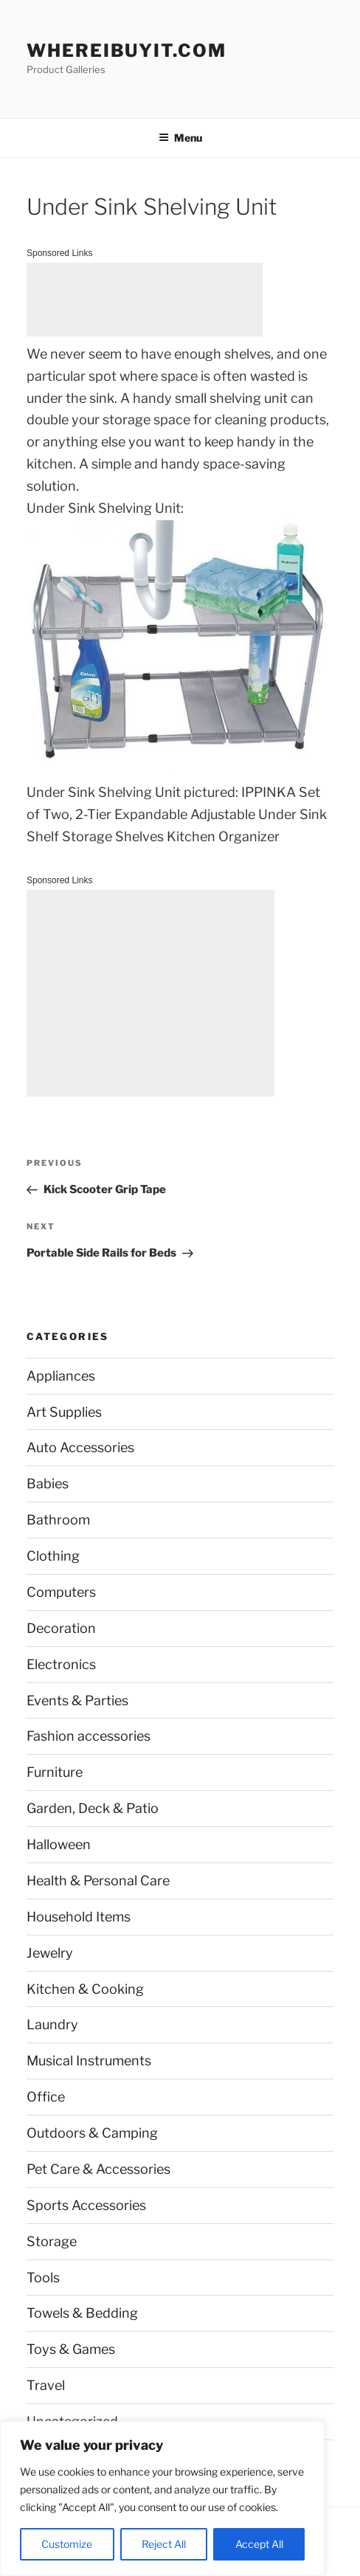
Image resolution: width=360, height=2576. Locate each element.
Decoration (61, 1628)
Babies (48, 1483)
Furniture (55, 1772)
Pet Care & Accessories (98, 2169)
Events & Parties (77, 1700)
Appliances (61, 1376)
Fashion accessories (88, 1736)
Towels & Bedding (82, 2313)
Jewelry (50, 1953)
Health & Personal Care (98, 1880)
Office (46, 2096)
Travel (46, 2385)
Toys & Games (71, 2349)
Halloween (59, 1844)
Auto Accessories (80, 1447)
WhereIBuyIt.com (126, 50)
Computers (61, 1592)
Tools (43, 2277)
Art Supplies (64, 1412)
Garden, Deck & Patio (93, 1808)
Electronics (61, 1664)
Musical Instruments (89, 2060)
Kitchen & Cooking (85, 1989)
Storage (52, 2241)
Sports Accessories (86, 2205)
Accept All (259, 2544)
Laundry (52, 2024)
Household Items (79, 1916)
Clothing (53, 1556)
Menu (180, 137)
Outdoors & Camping (92, 2133)
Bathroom (58, 1519)
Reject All (164, 2544)
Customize (66, 2544)
